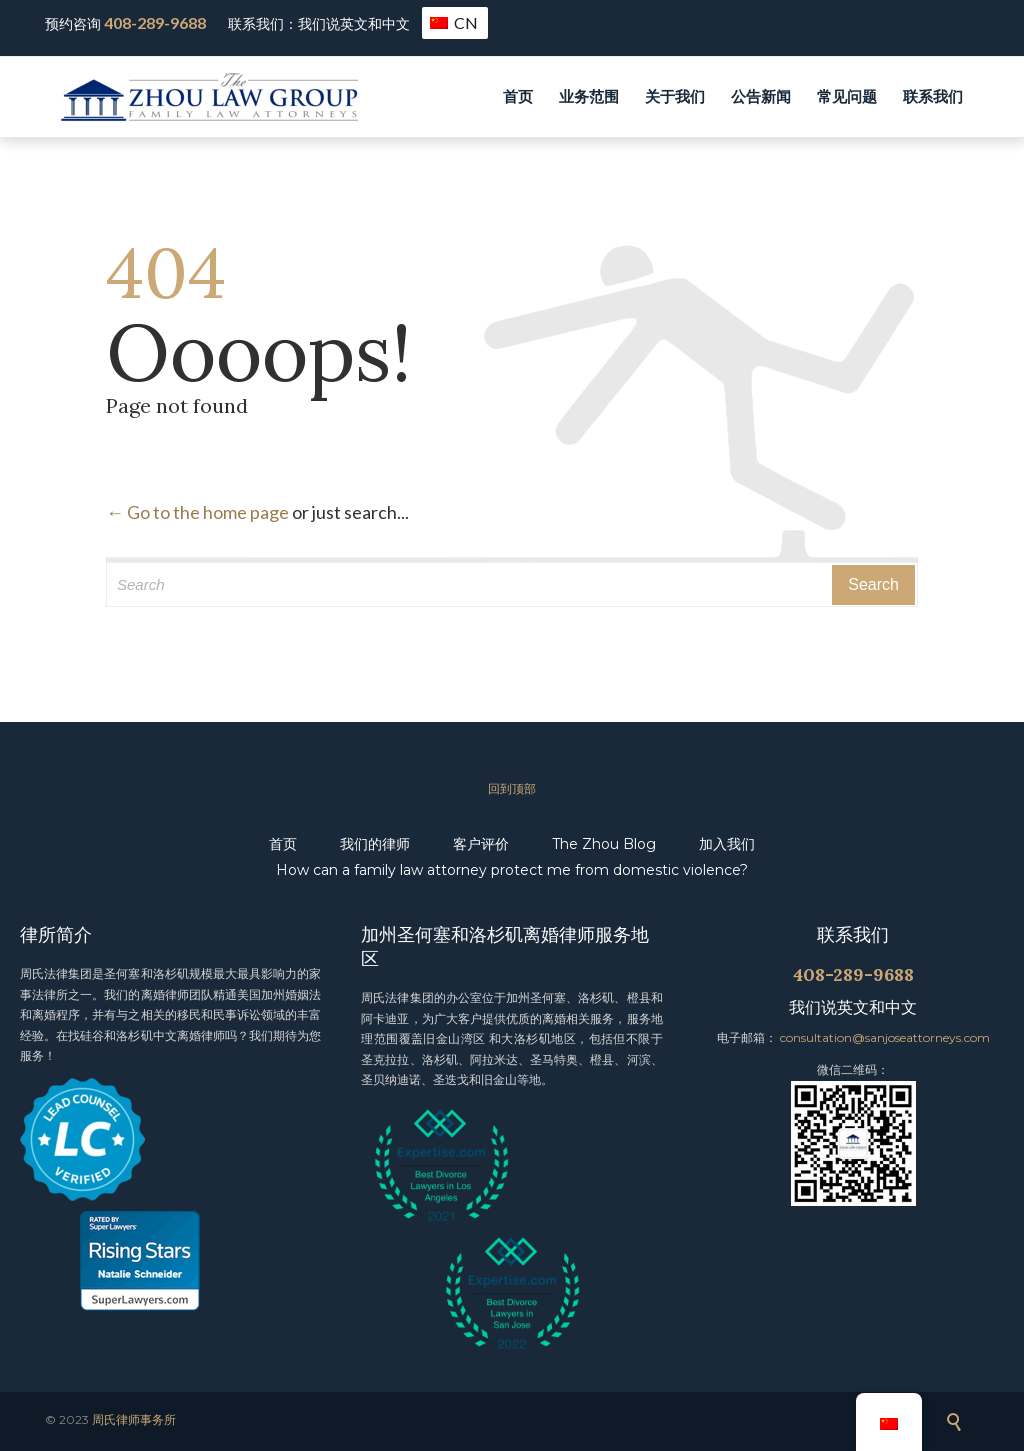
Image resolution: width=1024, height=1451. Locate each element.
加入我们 (727, 844)
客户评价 (481, 844)
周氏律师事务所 (134, 1419)
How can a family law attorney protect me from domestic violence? (512, 870)
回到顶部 (512, 788)
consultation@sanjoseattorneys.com (885, 1037)
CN (454, 22)
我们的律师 (375, 844)
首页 (283, 844)
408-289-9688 (155, 22)
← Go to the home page (197, 512)
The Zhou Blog (604, 844)
